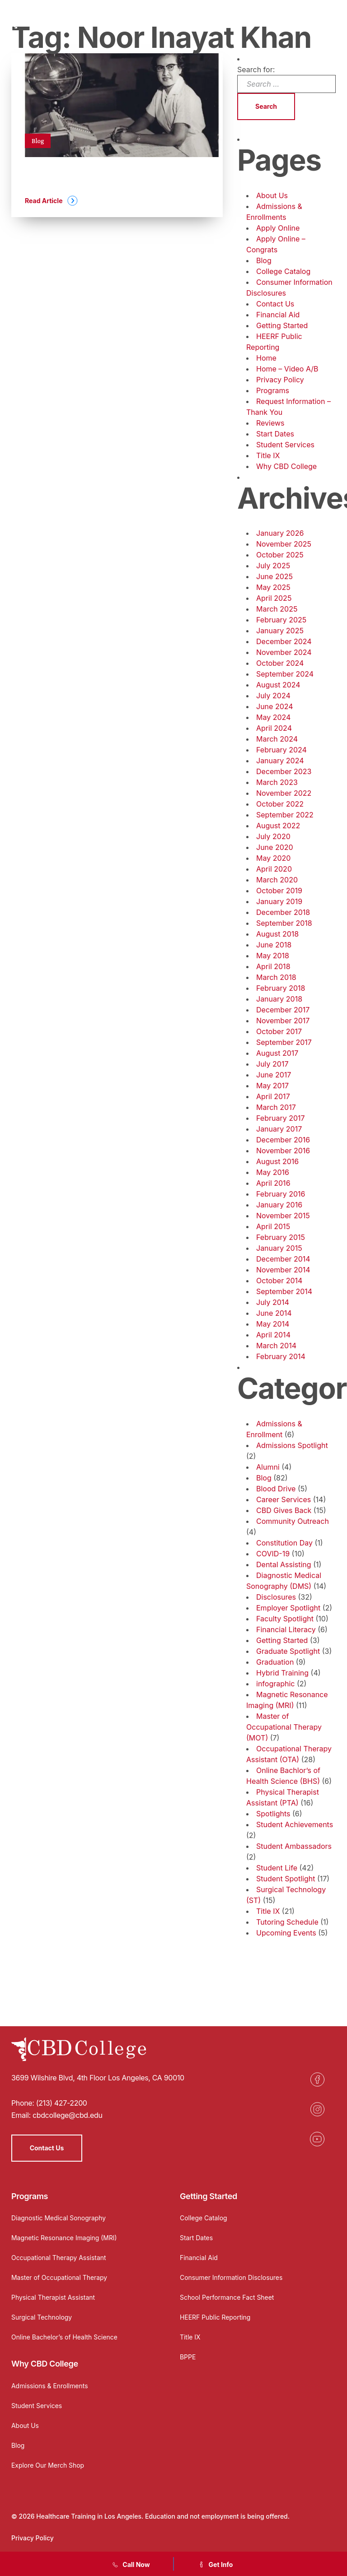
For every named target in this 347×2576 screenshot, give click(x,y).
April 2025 (273, 598)
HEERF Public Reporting (215, 2317)
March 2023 (277, 782)
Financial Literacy (286, 1629)
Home (266, 357)
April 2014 (273, 1334)
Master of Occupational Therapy (59, 2277)
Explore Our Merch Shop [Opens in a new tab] (47, 2465)
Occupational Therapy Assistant (59, 2257)
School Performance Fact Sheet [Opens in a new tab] (227, 2297)
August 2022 (278, 825)
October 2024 (280, 663)
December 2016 (283, 1139)
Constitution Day (284, 1542)
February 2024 (281, 749)
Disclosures (276, 1596)
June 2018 (273, 944)
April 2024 (274, 728)
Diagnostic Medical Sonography (58, 2218)
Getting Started (282, 325)
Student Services (285, 444)
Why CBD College (286, 466)
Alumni (268, 1466)
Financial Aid (278, 314)
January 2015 (279, 1248)
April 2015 (273, 1226)
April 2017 (273, 1096)
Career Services (283, 1499)
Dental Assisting (283, 1564)
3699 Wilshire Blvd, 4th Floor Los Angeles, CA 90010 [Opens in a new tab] (97, 2077)
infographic (275, 1683)
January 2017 (279, 1128)
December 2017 (282, 1009)
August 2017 (277, 1053)
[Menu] (331, 20)
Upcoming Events (286, 1932)
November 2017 (282, 1020)
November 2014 (283, 1269)
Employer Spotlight (288, 1607)
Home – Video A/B (287, 368)
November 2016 (283, 1150)
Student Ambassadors (294, 1846)
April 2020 (274, 868)
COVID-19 (273, 1553)
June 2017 (273, 1074)
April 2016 (273, 1183)
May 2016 (272, 1172)
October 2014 (279, 1280)
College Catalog (283, 271)
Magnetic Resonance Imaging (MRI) (64, 2238)
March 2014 (276, 1345)
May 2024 (273, 717)
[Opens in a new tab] (317, 2079)
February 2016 (280, 1193)
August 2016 (277, 1161)
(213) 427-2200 (61, 2102)
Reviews (270, 422)
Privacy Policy (280, 379)
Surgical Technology (41, 2317)
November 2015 (283, 1215)
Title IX (268, 455)
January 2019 (279, 901)
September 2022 (285, 814)
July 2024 (273, 695)
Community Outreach (292, 1521)
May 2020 (273, 858)
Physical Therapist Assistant (53, 2297)
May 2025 (273, 587)
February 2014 (280, 1356)
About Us (272, 195)
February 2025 (281, 619)
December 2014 (283, 1258)
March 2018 (276, 977)
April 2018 (273, 966)
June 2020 (274, 847)
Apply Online (278, 227)
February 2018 (280, 988)
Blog (264, 260)
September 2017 (284, 1042)
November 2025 (283, 543)
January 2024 (280, 760)
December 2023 (284, 771)
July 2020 (273, 836)
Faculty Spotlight (285, 1618)
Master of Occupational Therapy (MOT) (284, 1727)
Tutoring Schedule (287, 1921)
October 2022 (280, 803)
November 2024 (284, 652)
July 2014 (272, 1302)
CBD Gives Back (283, 1510)
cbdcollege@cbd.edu (68, 2115)
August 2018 (277, 933)
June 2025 (274, 576)
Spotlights (273, 1813)
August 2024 (278, 684)
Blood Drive (275, 1488)
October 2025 (280, 554)
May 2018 (272, 955)
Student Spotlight (285, 1878)
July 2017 (272, 1063)
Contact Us (275, 303)
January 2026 (280, 533)
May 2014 (272, 1323)
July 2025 (273, 565)
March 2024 (277, 738)
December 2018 (283, 912)
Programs (272, 390)
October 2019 (279, 890)
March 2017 (276, 1107)
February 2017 (280, 1118)
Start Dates (275, 433)
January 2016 (279, 1204)
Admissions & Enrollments (49, 2386)
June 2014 (274, 1313)
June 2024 (274, 706)
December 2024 (284, 641)
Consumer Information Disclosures (231, 2277)
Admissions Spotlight (292, 1445)
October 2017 (279, 1031)
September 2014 (284, 1291)
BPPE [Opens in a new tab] (188, 2357)
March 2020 (277, 879)
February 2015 (280, 1237)
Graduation (275, 1661)
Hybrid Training (282, 1672)
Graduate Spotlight (288, 1651)
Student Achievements (294, 1824)
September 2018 (284, 923)
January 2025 (280, 630)
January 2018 (279, 998)
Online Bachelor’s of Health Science (64, 2337)
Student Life (276, 1867)
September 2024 (285, 673)
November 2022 (283, 793)
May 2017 (272, 1085)
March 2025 (276, 608)
